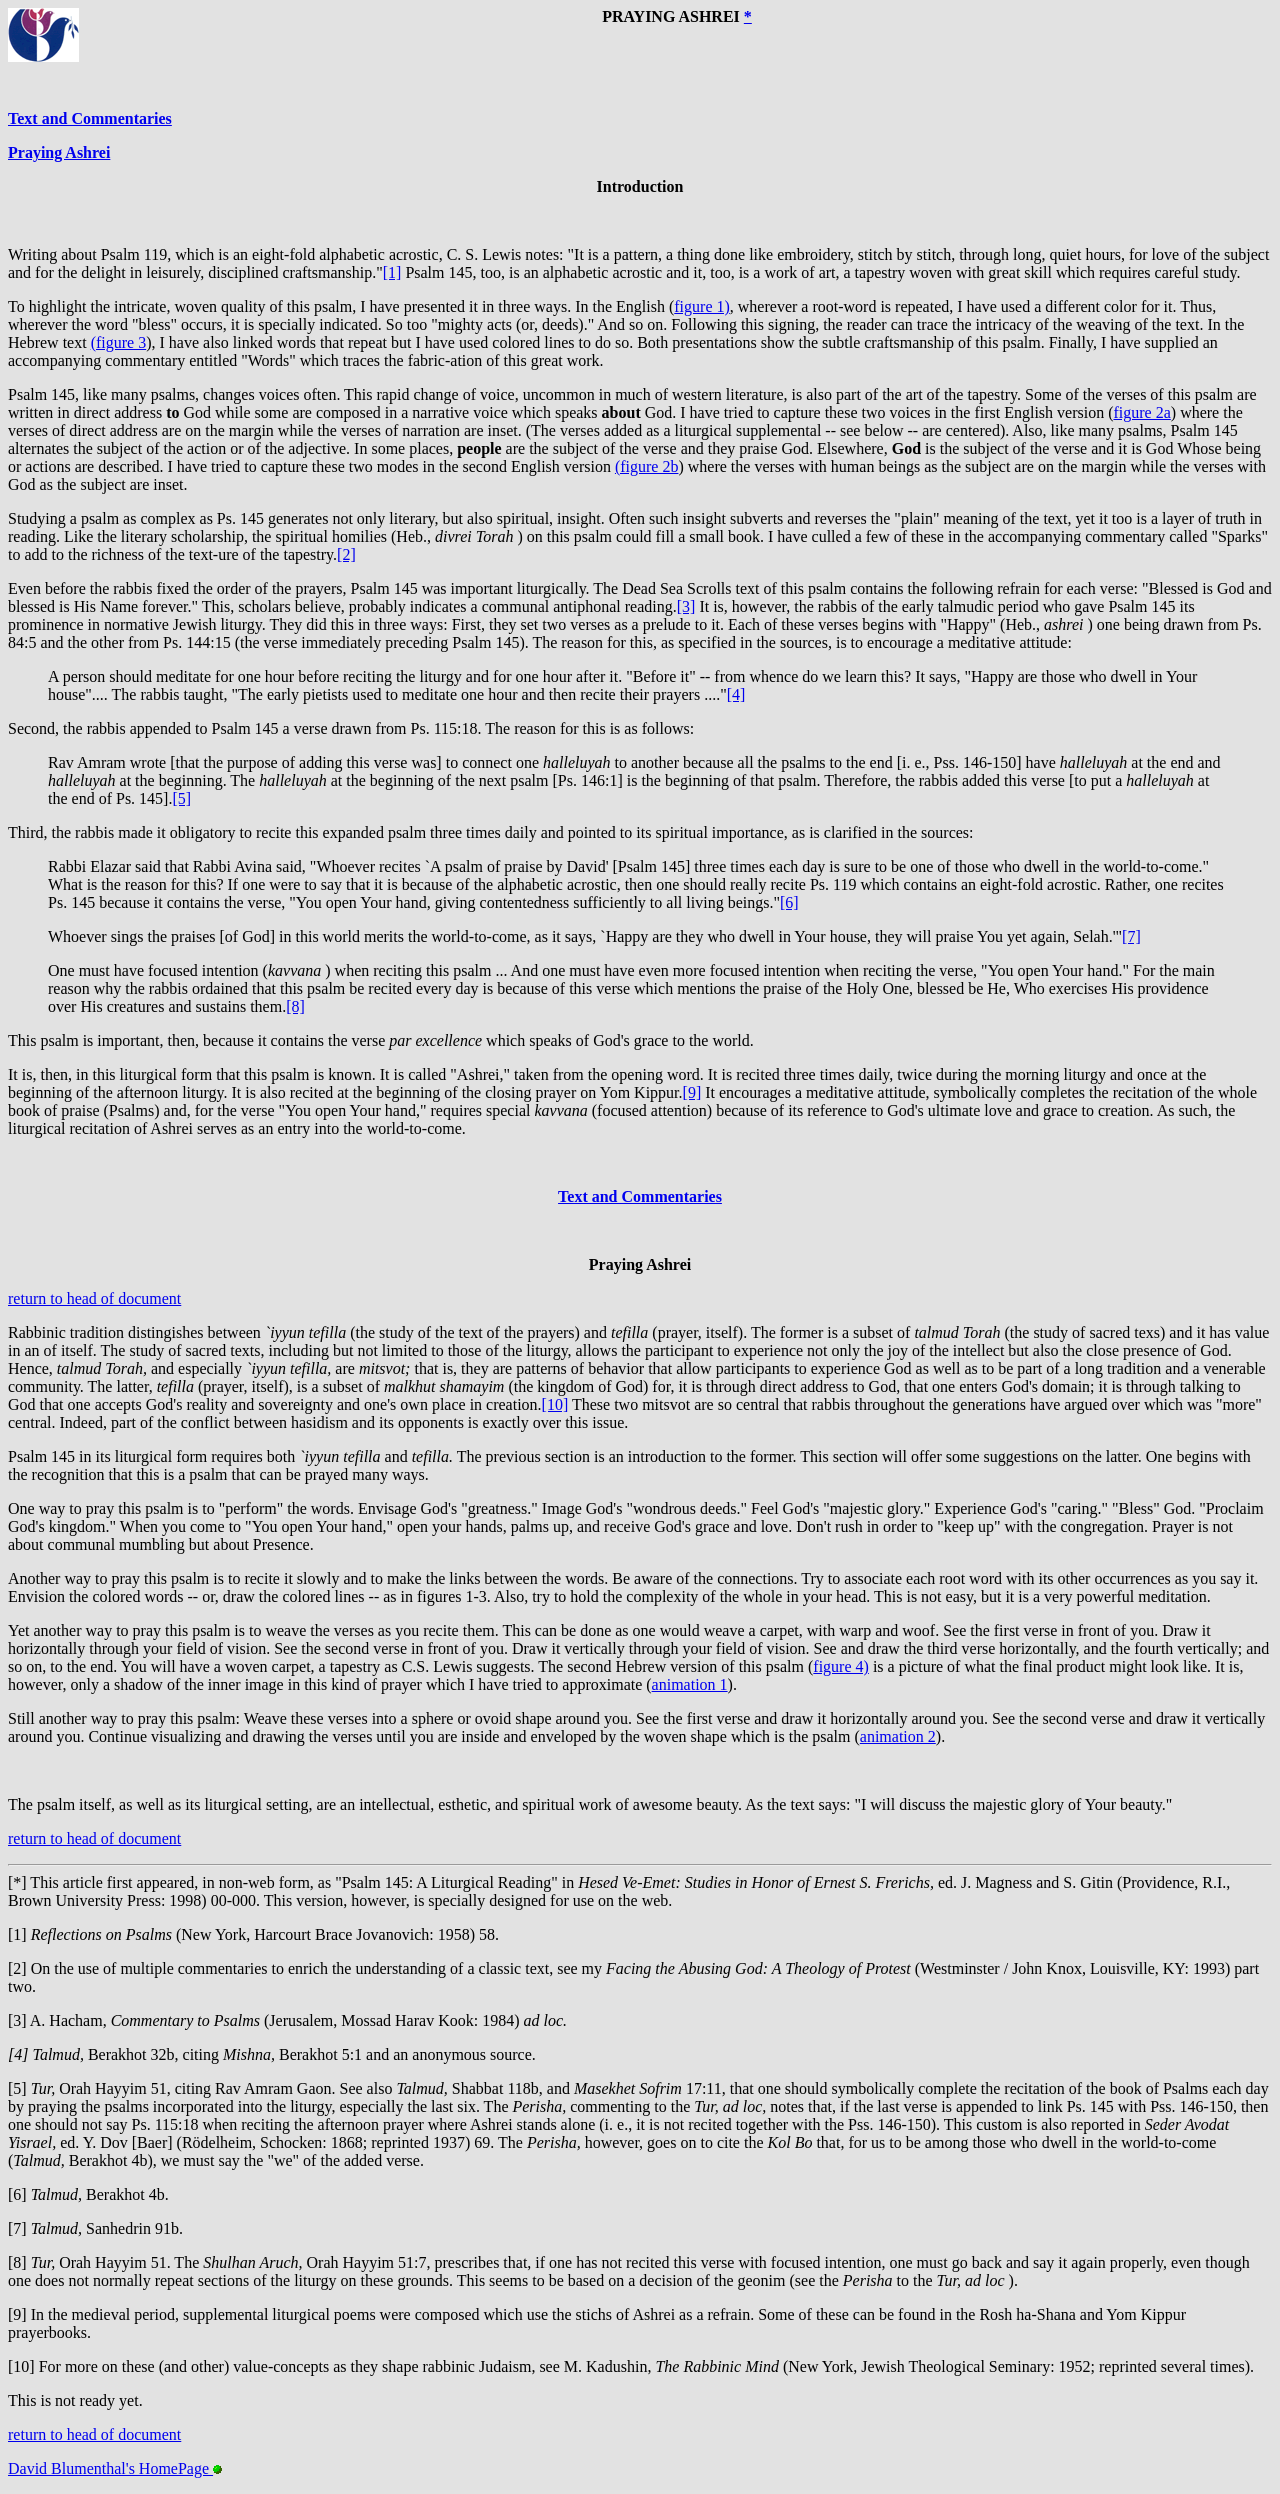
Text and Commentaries (90, 118)
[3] (686, 606)
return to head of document (94, 1298)
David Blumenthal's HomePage (115, 2468)
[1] (392, 272)
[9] (692, 1092)
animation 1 (690, 1684)
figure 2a (1141, 412)
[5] (181, 798)
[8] (295, 1006)
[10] (555, 1404)
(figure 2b (647, 466)
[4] (736, 694)
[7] (1131, 936)
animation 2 (898, 1736)
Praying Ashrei (59, 152)
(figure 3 (119, 342)
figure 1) (702, 306)
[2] (346, 554)
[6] (789, 902)
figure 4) (841, 1666)
